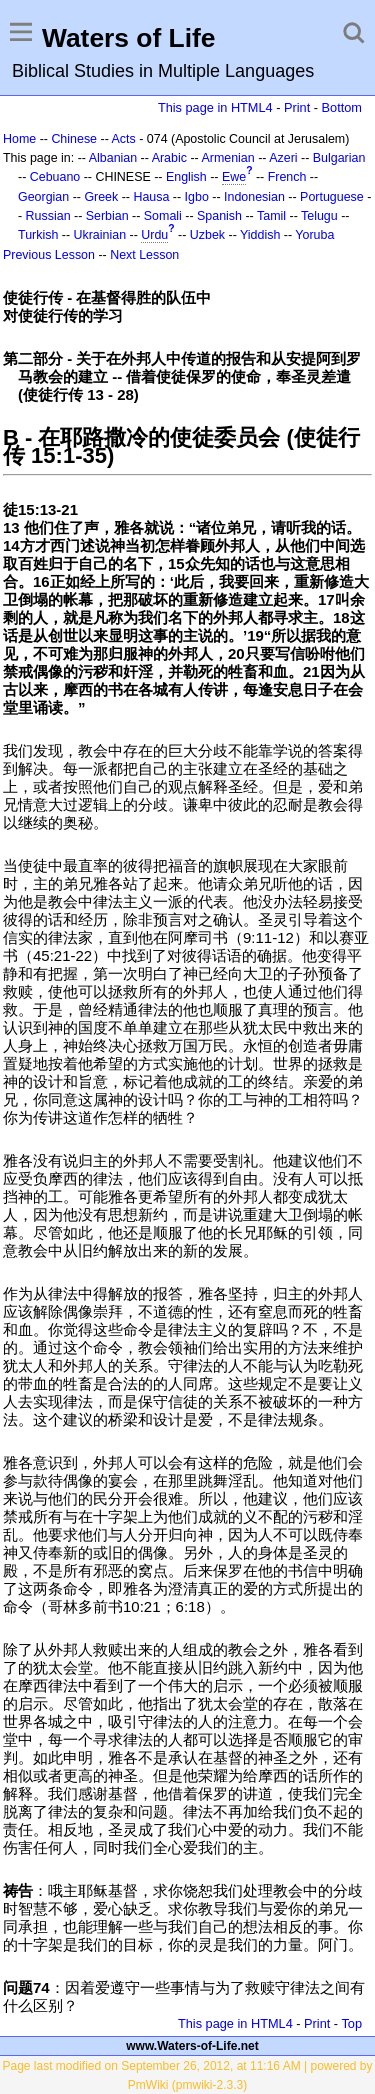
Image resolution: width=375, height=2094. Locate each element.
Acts (124, 139)
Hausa (151, 197)
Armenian (227, 158)
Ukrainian (100, 235)
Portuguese (332, 197)
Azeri (283, 158)
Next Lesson (144, 255)
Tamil (271, 216)
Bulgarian (339, 158)
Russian (48, 216)
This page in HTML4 (215, 107)
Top (351, 2023)
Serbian (107, 216)
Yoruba (314, 235)
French (287, 177)
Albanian (113, 158)
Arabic (169, 158)
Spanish (219, 216)
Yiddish (260, 235)
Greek (101, 197)
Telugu (319, 216)
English (186, 177)
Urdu (154, 235)
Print (297, 107)
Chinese (74, 139)
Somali (163, 216)
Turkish (38, 235)
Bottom (342, 107)
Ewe (234, 177)
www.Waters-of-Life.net (192, 2046)
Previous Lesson (49, 255)
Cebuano (55, 177)
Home (19, 139)
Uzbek (207, 235)
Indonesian (254, 197)
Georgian (43, 197)
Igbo (197, 197)
